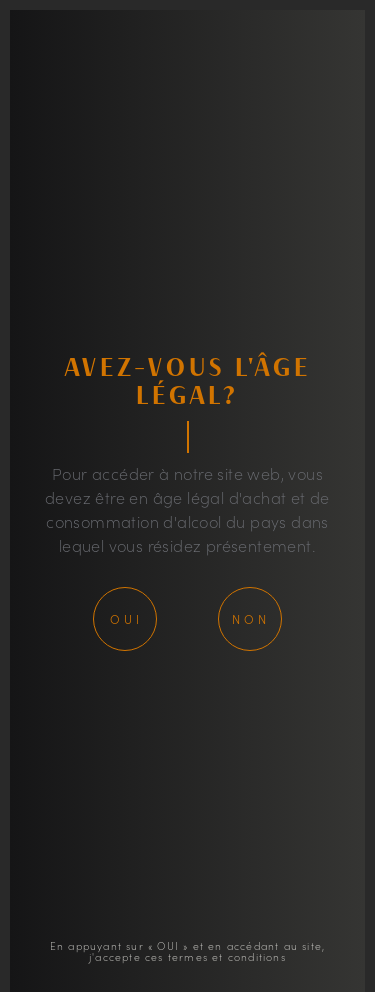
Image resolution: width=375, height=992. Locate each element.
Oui (126, 618)
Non (251, 618)
